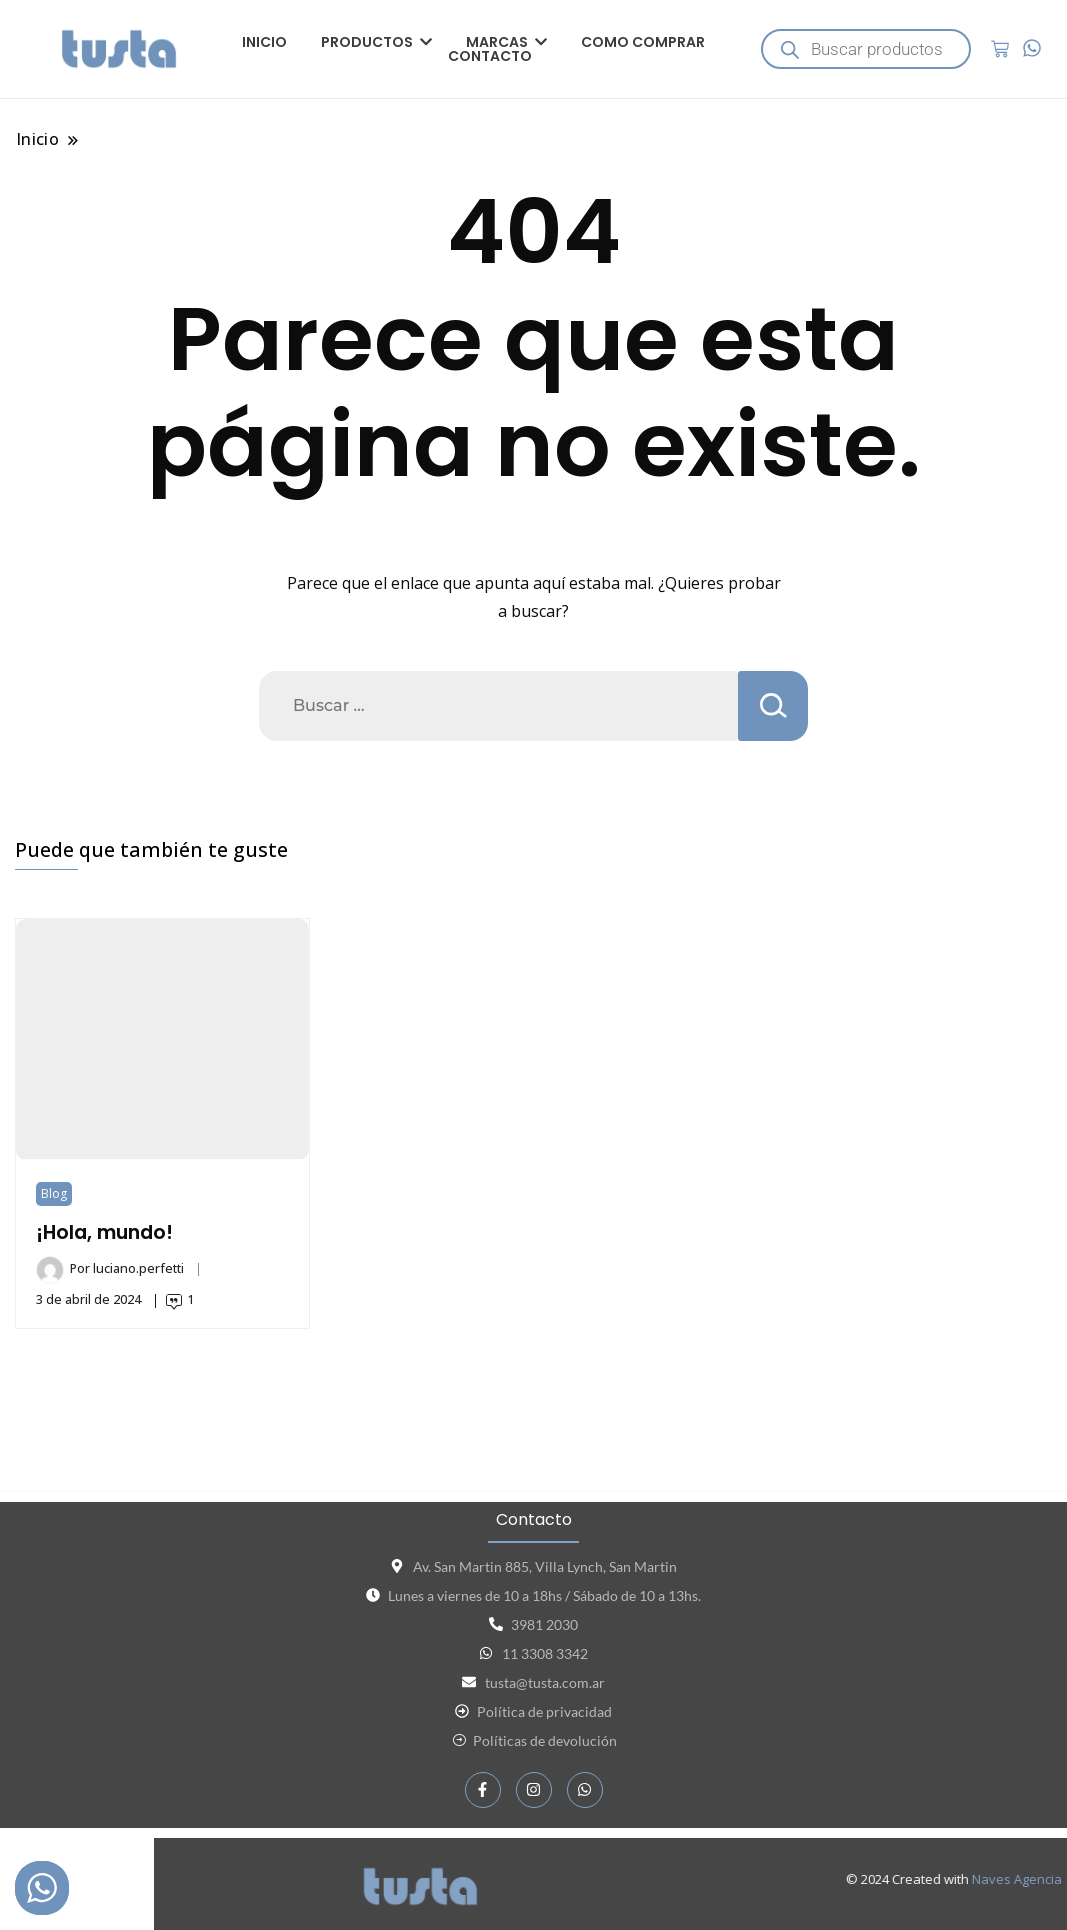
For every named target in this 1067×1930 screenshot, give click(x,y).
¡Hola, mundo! (104, 1232)
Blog (54, 1193)
